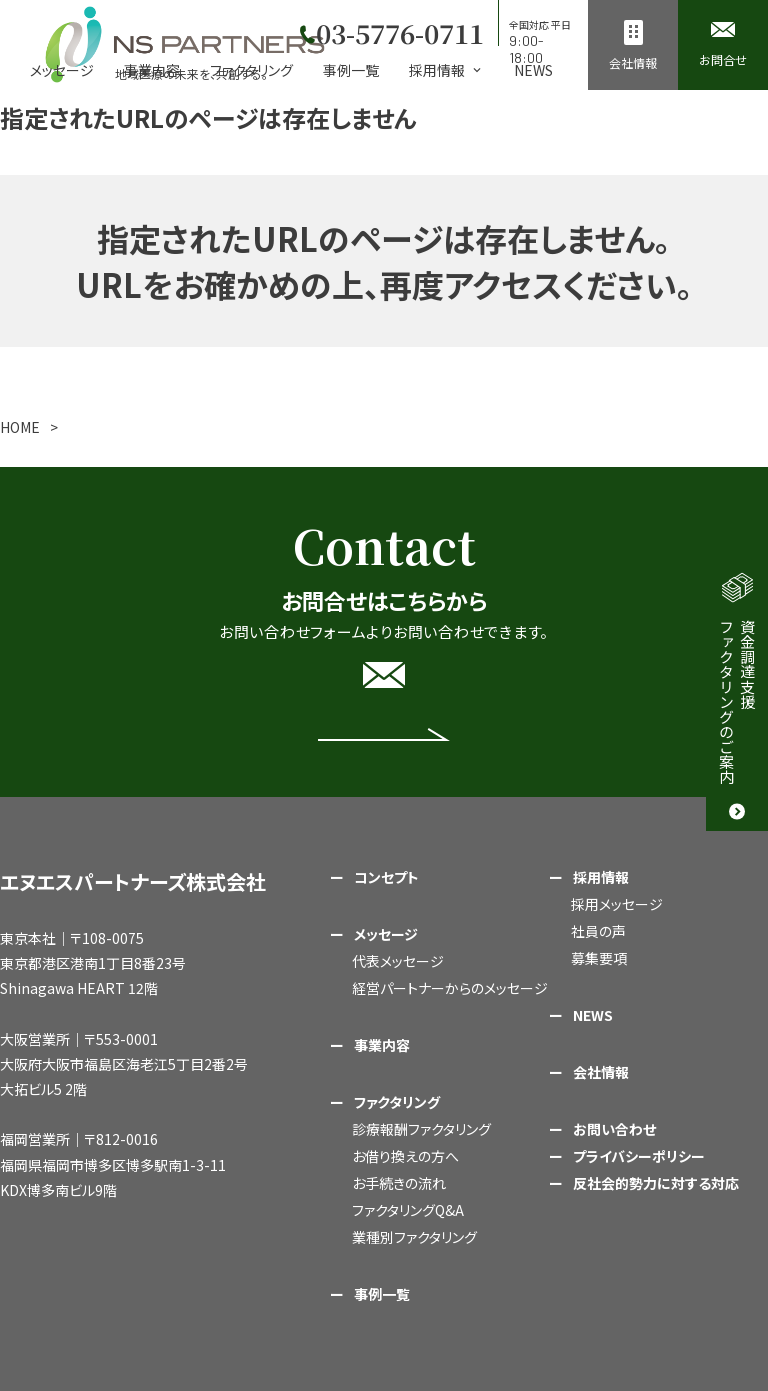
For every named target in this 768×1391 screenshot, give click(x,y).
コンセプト (386, 877)
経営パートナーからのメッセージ (450, 988)
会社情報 (601, 1072)
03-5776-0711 (396, 30)
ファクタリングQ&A (408, 1210)
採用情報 (601, 877)
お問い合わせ (614, 1129)
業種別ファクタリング (414, 1237)
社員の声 (598, 931)
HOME (20, 427)
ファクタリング (251, 70)
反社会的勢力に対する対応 (656, 1183)
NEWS (533, 70)
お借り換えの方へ (405, 1156)
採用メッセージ (617, 904)
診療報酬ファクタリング (421, 1129)
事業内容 (152, 70)
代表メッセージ (398, 961)
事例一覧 (351, 70)
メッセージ (62, 70)
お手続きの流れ (399, 1183)
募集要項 (599, 958)
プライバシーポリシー (639, 1156)
